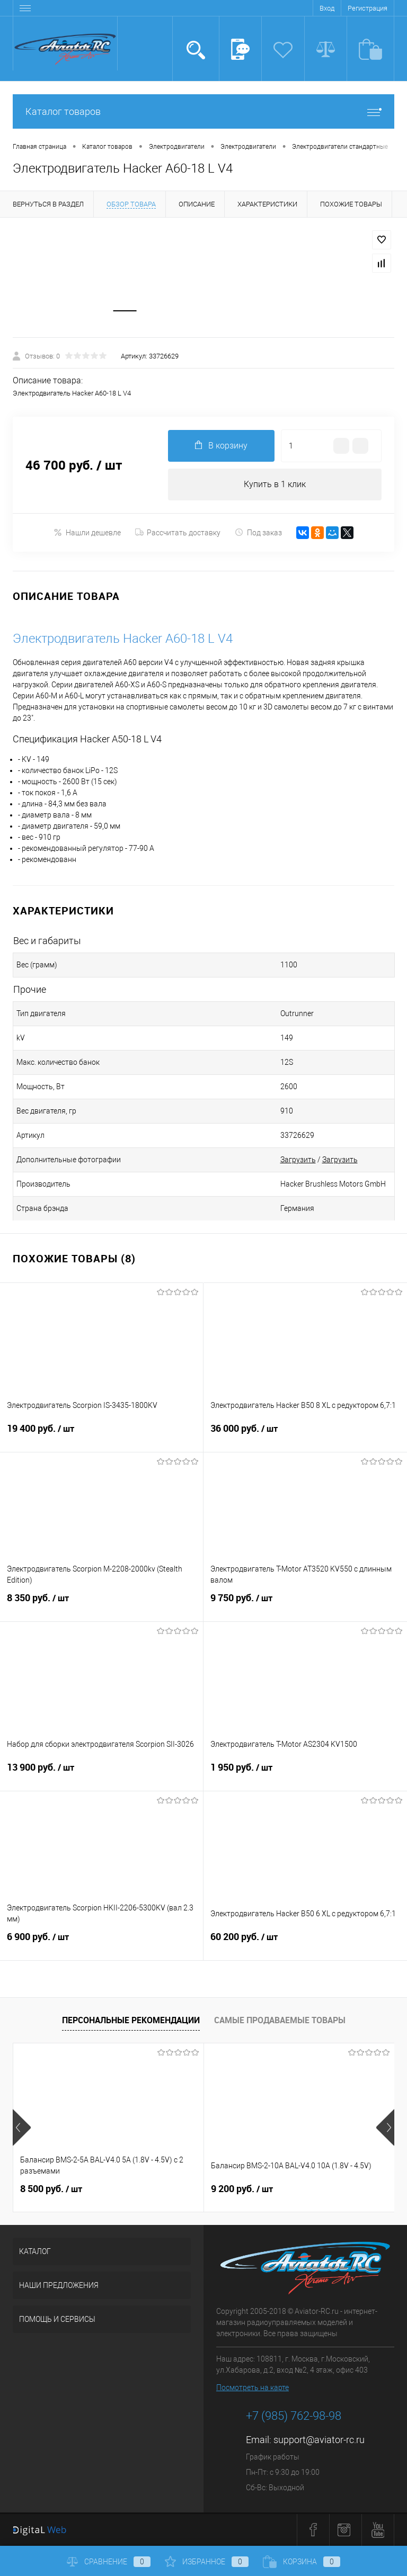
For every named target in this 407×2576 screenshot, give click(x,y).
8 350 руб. (101, 1605)
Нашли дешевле (87, 532)
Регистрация (367, 8)
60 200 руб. (305, 1944)
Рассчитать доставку (177, 533)
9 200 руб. (242, 2189)
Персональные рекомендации (131, 2020)
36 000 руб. (305, 1435)
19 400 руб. (101, 1435)
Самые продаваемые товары (280, 2020)
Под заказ (258, 532)
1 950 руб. (305, 1774)
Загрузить (298, 1160)
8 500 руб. (51, 2189)
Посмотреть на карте (252, 2388)
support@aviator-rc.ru (319, 2440)
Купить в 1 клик (275, 485)
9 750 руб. (305, 1605)
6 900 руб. (101, 1944)
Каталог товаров (203, 111)
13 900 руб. (101, 1774)
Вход (327, 8)
